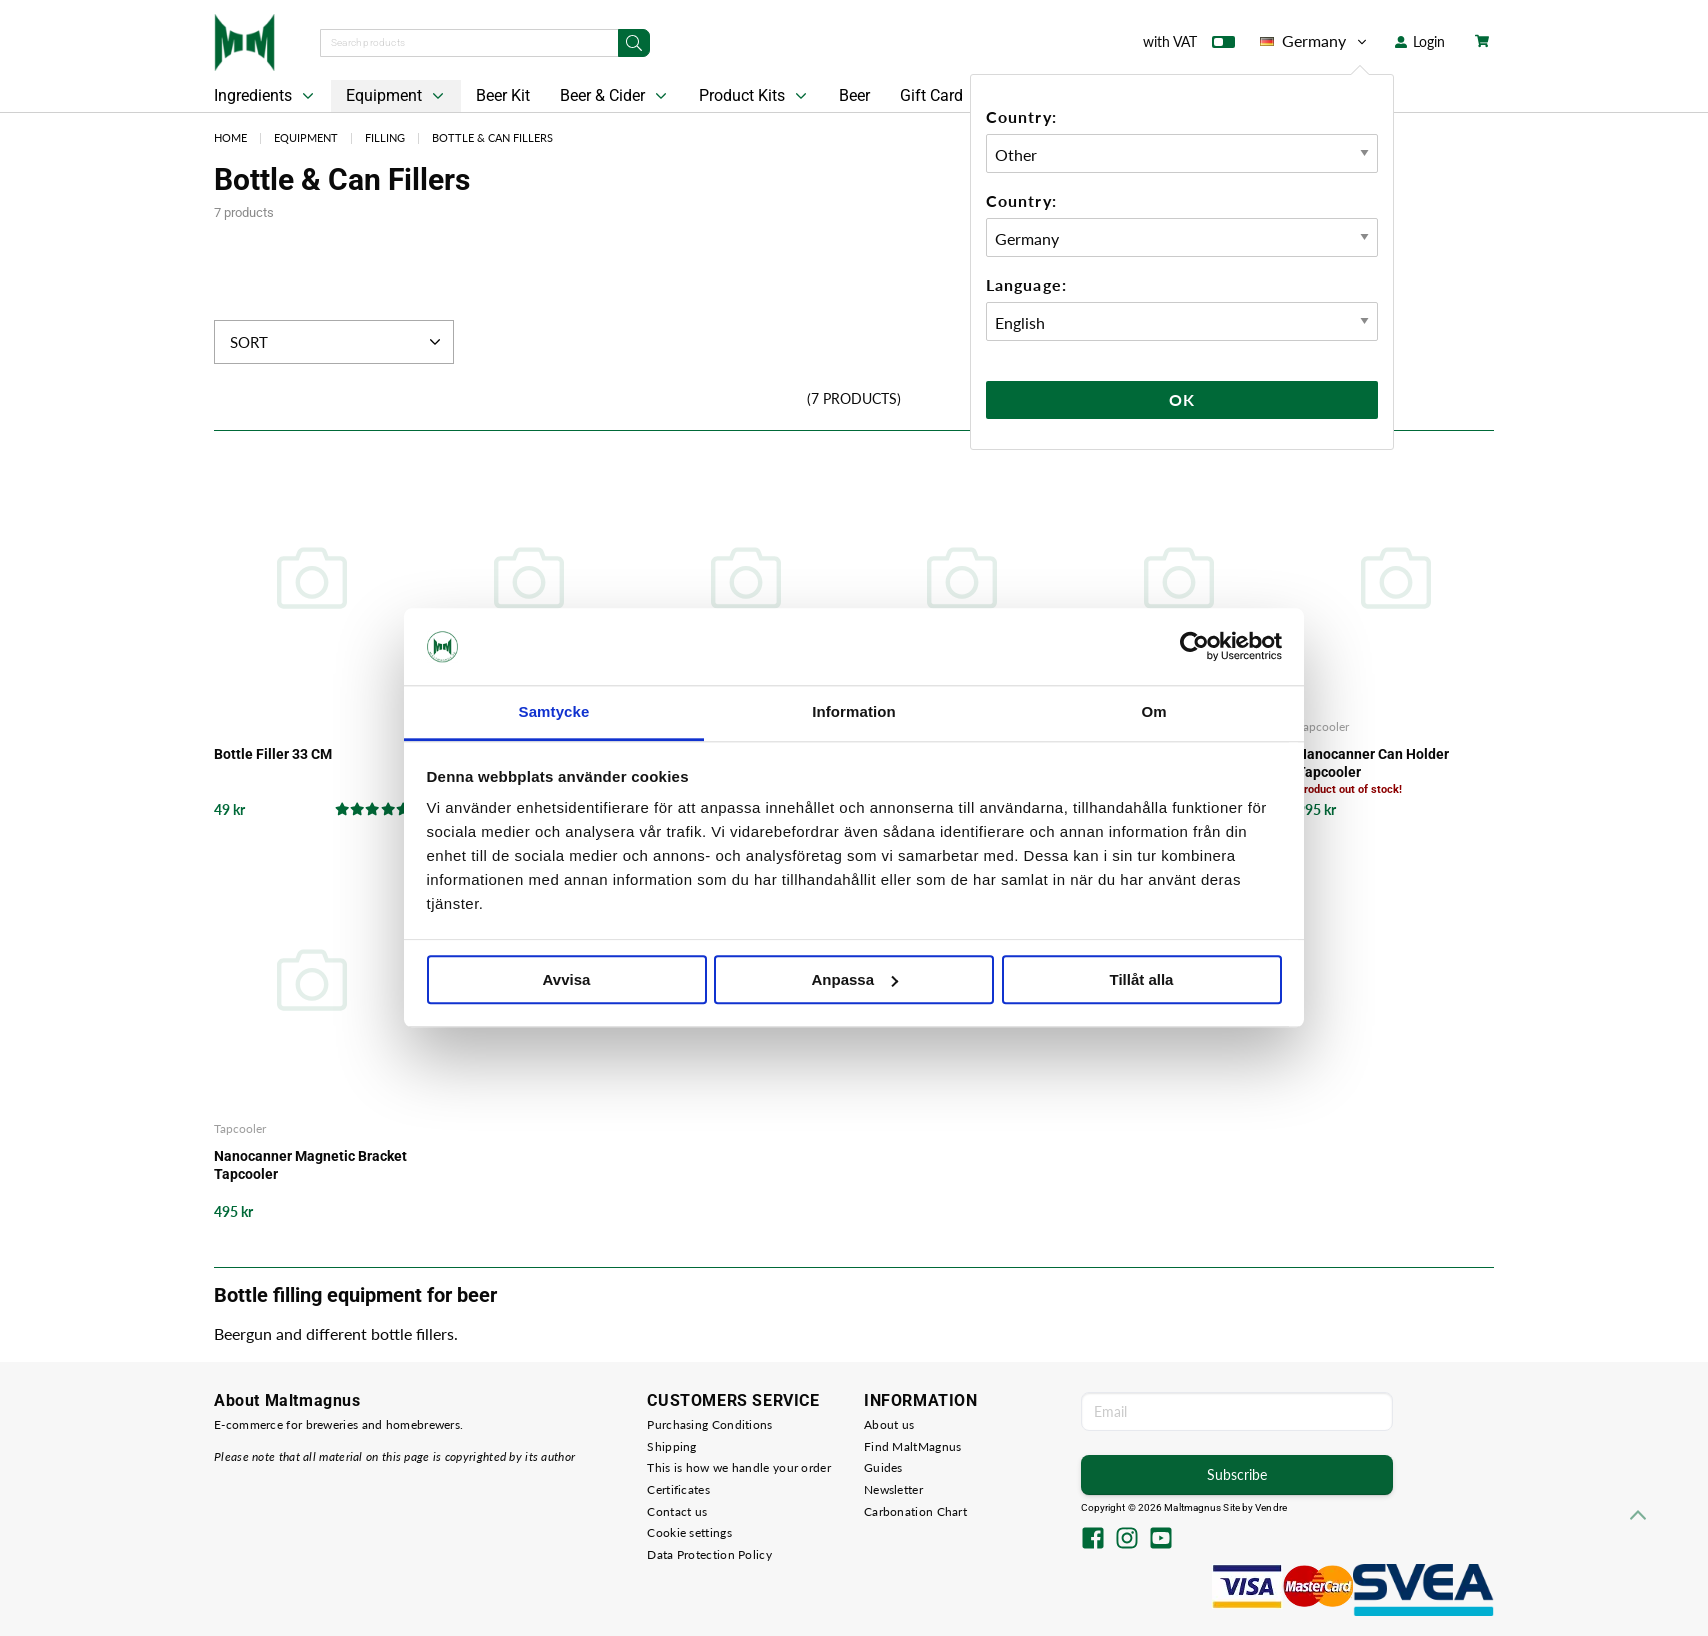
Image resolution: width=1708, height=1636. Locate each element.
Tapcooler (1323, 726)
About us (889, 1424)
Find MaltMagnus (913, 1446)
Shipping (671, 1446)
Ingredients (266, 96)
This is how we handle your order (739, 1467)
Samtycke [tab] (554, 711)
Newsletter (893, 1489)
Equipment (397, 96)
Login (1420, 41)
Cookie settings (689, 1532)
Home (230, 137)
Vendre (1271, 1507)
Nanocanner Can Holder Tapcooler (1373, 763)
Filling (385, 137)
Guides (883, 1467)
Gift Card (931, 95)
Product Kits (755, 96)
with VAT (1189, 46)
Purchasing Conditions (709, 1424)
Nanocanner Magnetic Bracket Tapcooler (310, 1165)
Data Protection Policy (709, 1554)
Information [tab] (854, 711)
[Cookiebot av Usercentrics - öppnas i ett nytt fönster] (1194, 647)
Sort (337, 342)
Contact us (677, 1511)
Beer (854, 95)
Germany (1315, 41)
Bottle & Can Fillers (492, 137)
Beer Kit (503, 95)
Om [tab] (1153, 711)
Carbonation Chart (915, 1511)
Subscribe (1237, 1474)
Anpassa (854, 979)
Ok (1182, 399)
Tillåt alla (1142, 979)
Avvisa (567, 979)
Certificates (678, 1489)
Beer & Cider (615, 96)
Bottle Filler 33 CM (273, 754)
